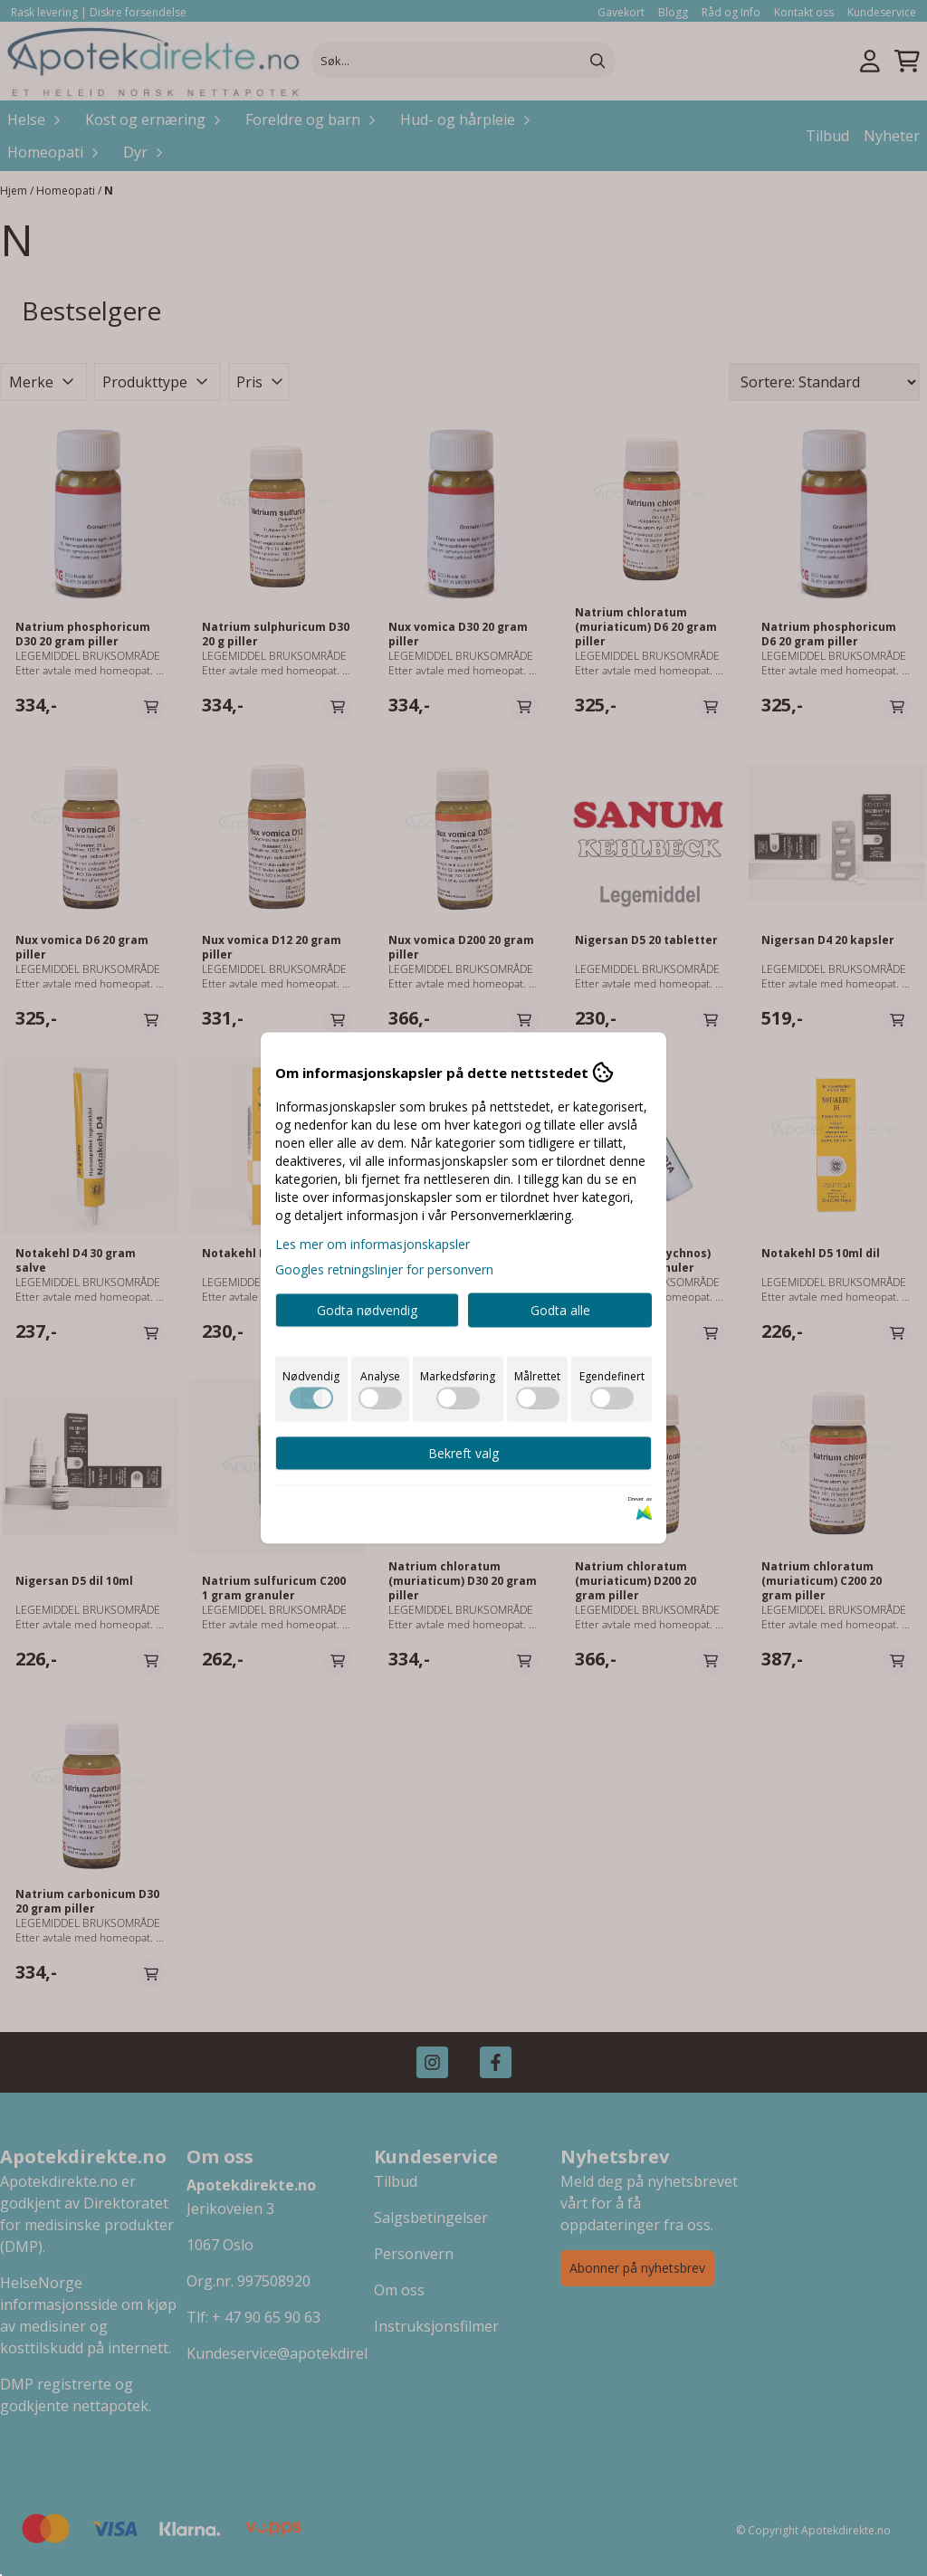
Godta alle (560, 1310)
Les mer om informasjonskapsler (372, 1244)
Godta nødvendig (367, 1310)
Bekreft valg (463, 1453)
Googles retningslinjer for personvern (384, 1269)
